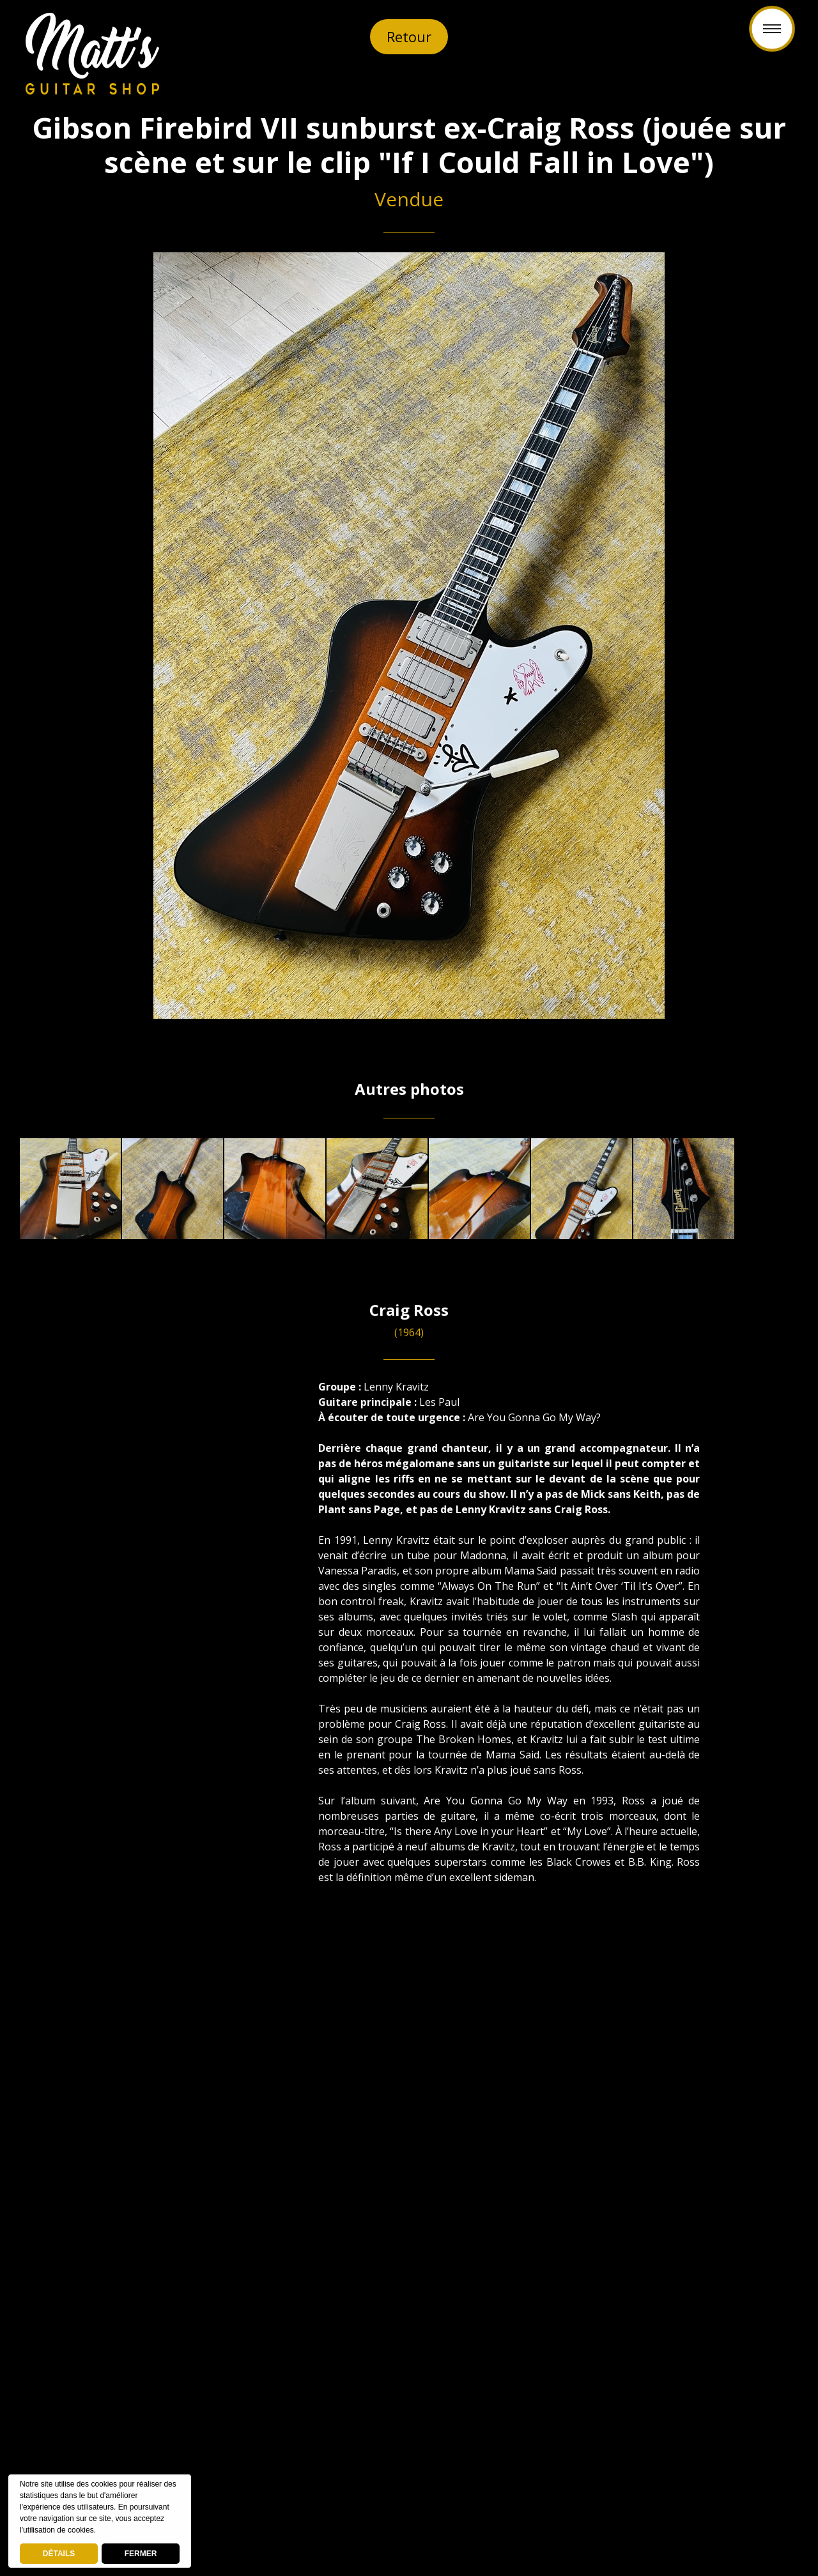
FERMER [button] (141, 2553)
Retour (409, 36)
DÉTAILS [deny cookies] (59, 2553)
